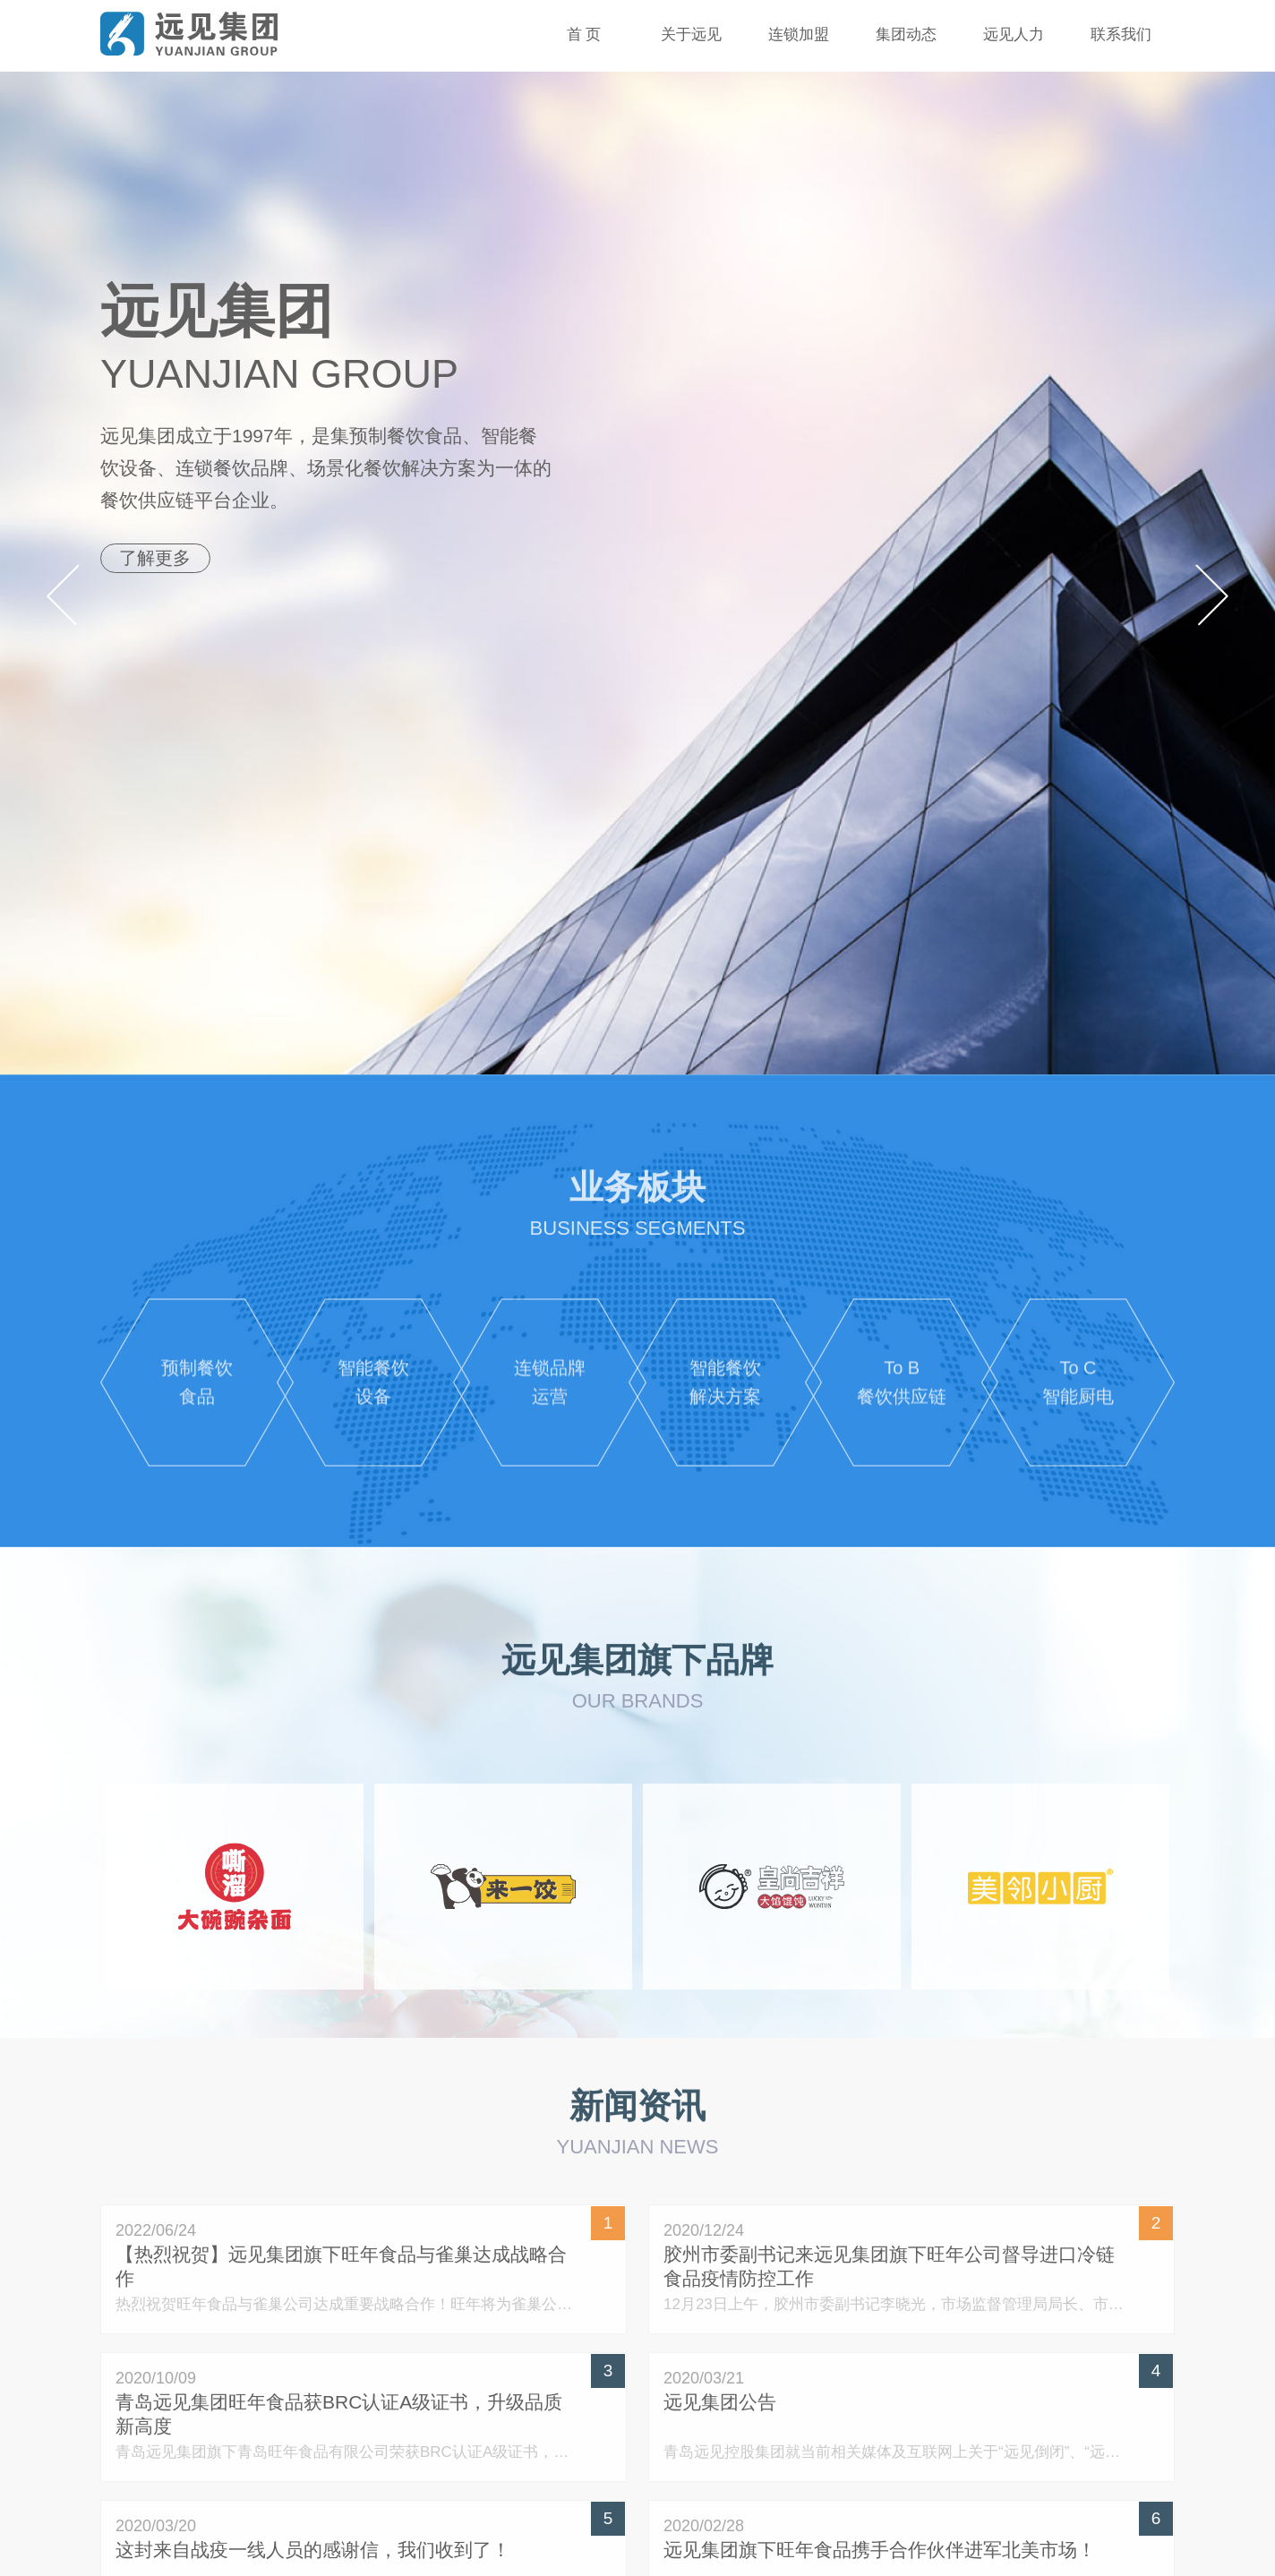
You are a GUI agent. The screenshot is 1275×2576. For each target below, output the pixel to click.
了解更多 (158, 558)
